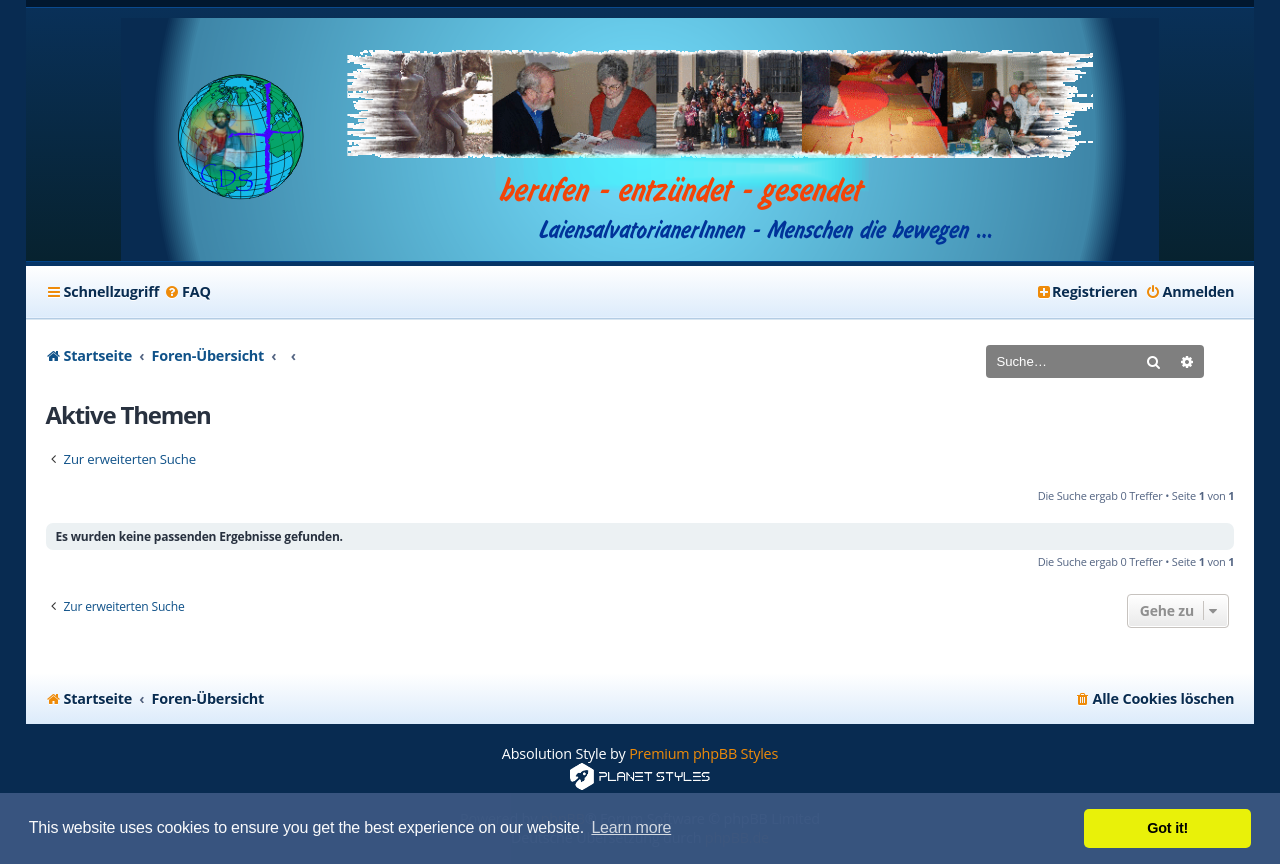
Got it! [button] (1167, 828)
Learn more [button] (631, 827)
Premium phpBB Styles (703, 753)
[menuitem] (187, 292)
